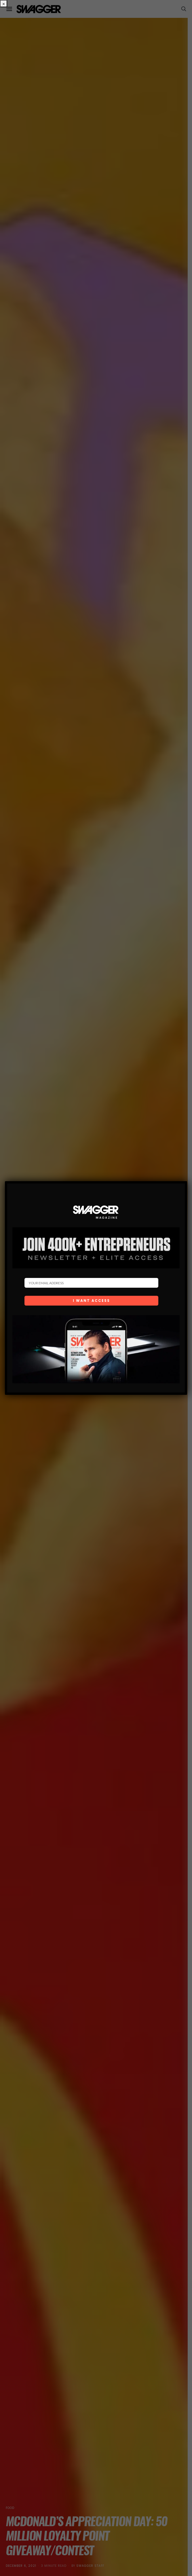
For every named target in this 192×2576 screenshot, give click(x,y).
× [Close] (3, 3)
